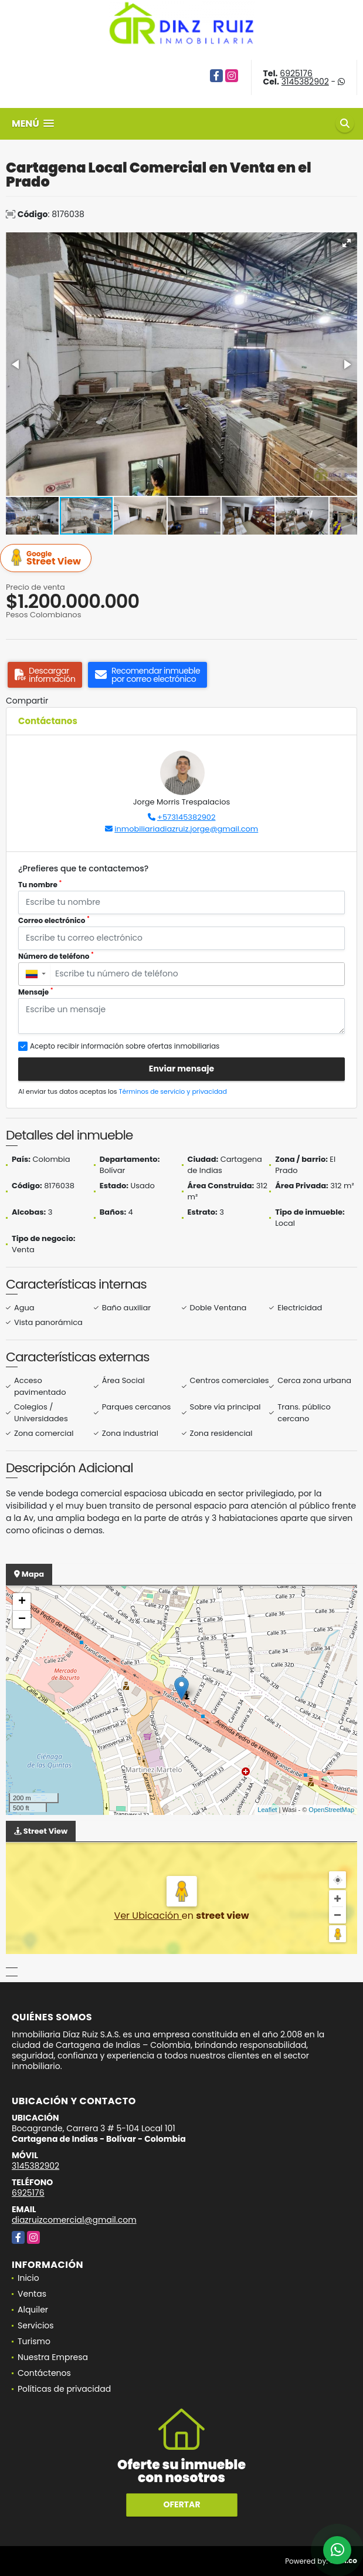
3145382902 (305, 81)
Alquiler (33, 2309)
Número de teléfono (56, 956)
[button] (346, 243)
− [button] (22, 1619)
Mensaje (35, 992)
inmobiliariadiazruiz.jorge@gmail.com (186, 828)
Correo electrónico (54, 920)
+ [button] (22, 1602)
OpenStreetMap (331, 1809)
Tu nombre (40, 885)
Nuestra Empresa (53, 2357)
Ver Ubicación (147, 1915)
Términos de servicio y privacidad (173, 1091)
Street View (47, 558)
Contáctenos (44, 2373)
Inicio (28, 2278)
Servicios (36, 2325)
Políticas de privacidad (64, 2389)
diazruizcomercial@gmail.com (74, 2220)
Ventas (32, 2294)
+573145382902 (186, 817)
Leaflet (267, 1809)
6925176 (296, 73)
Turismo (34, 2341)
